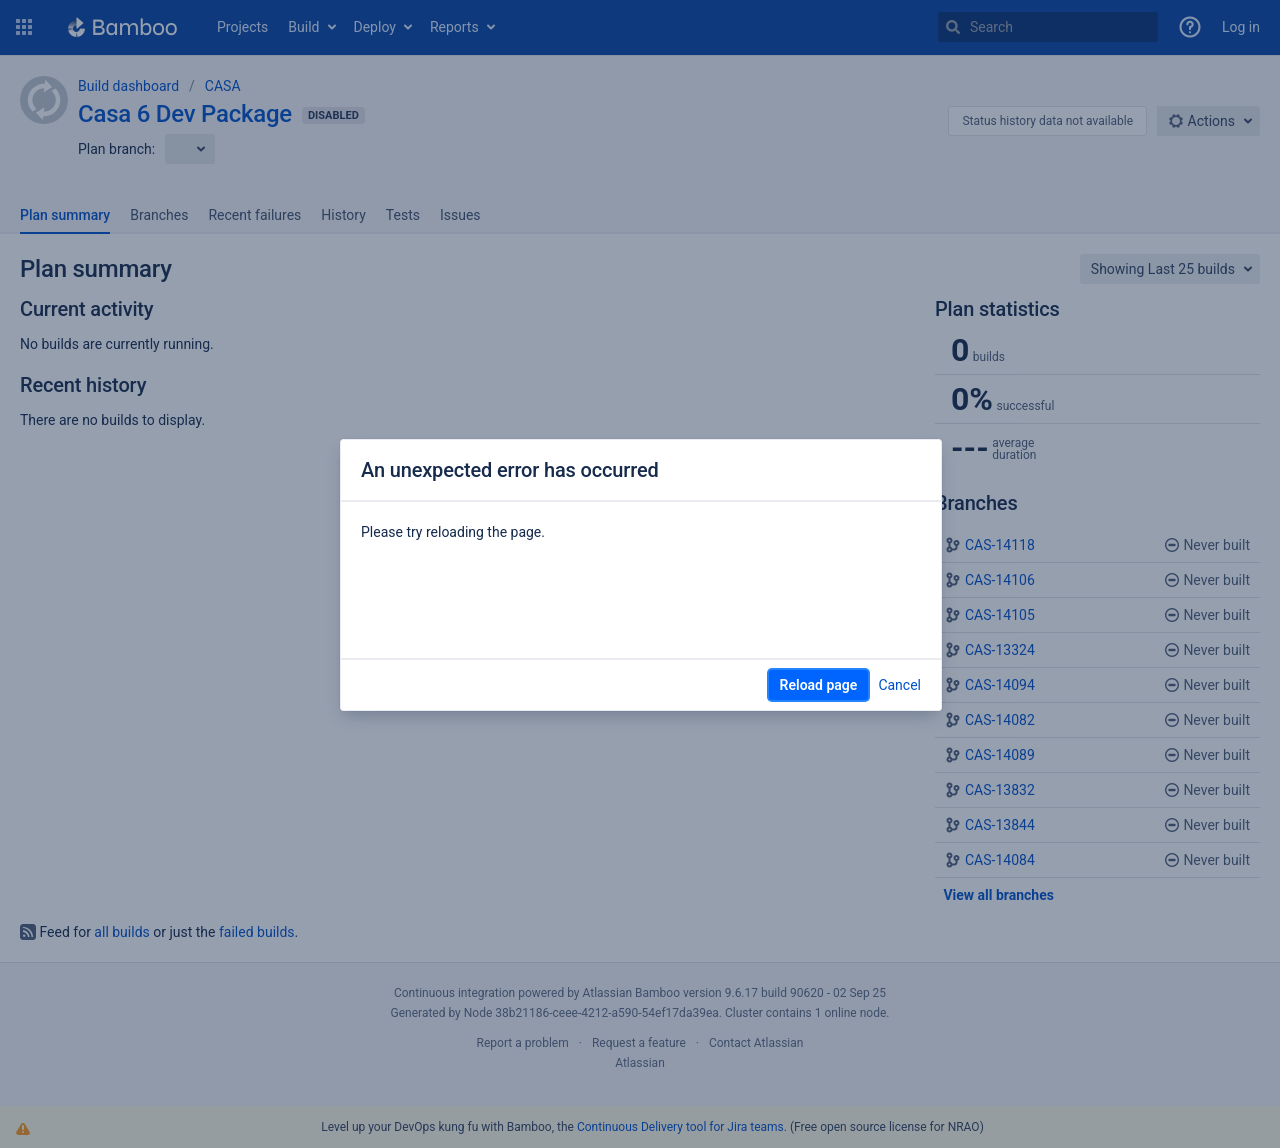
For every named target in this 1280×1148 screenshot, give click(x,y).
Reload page (819, 685)
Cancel (899, 685)
